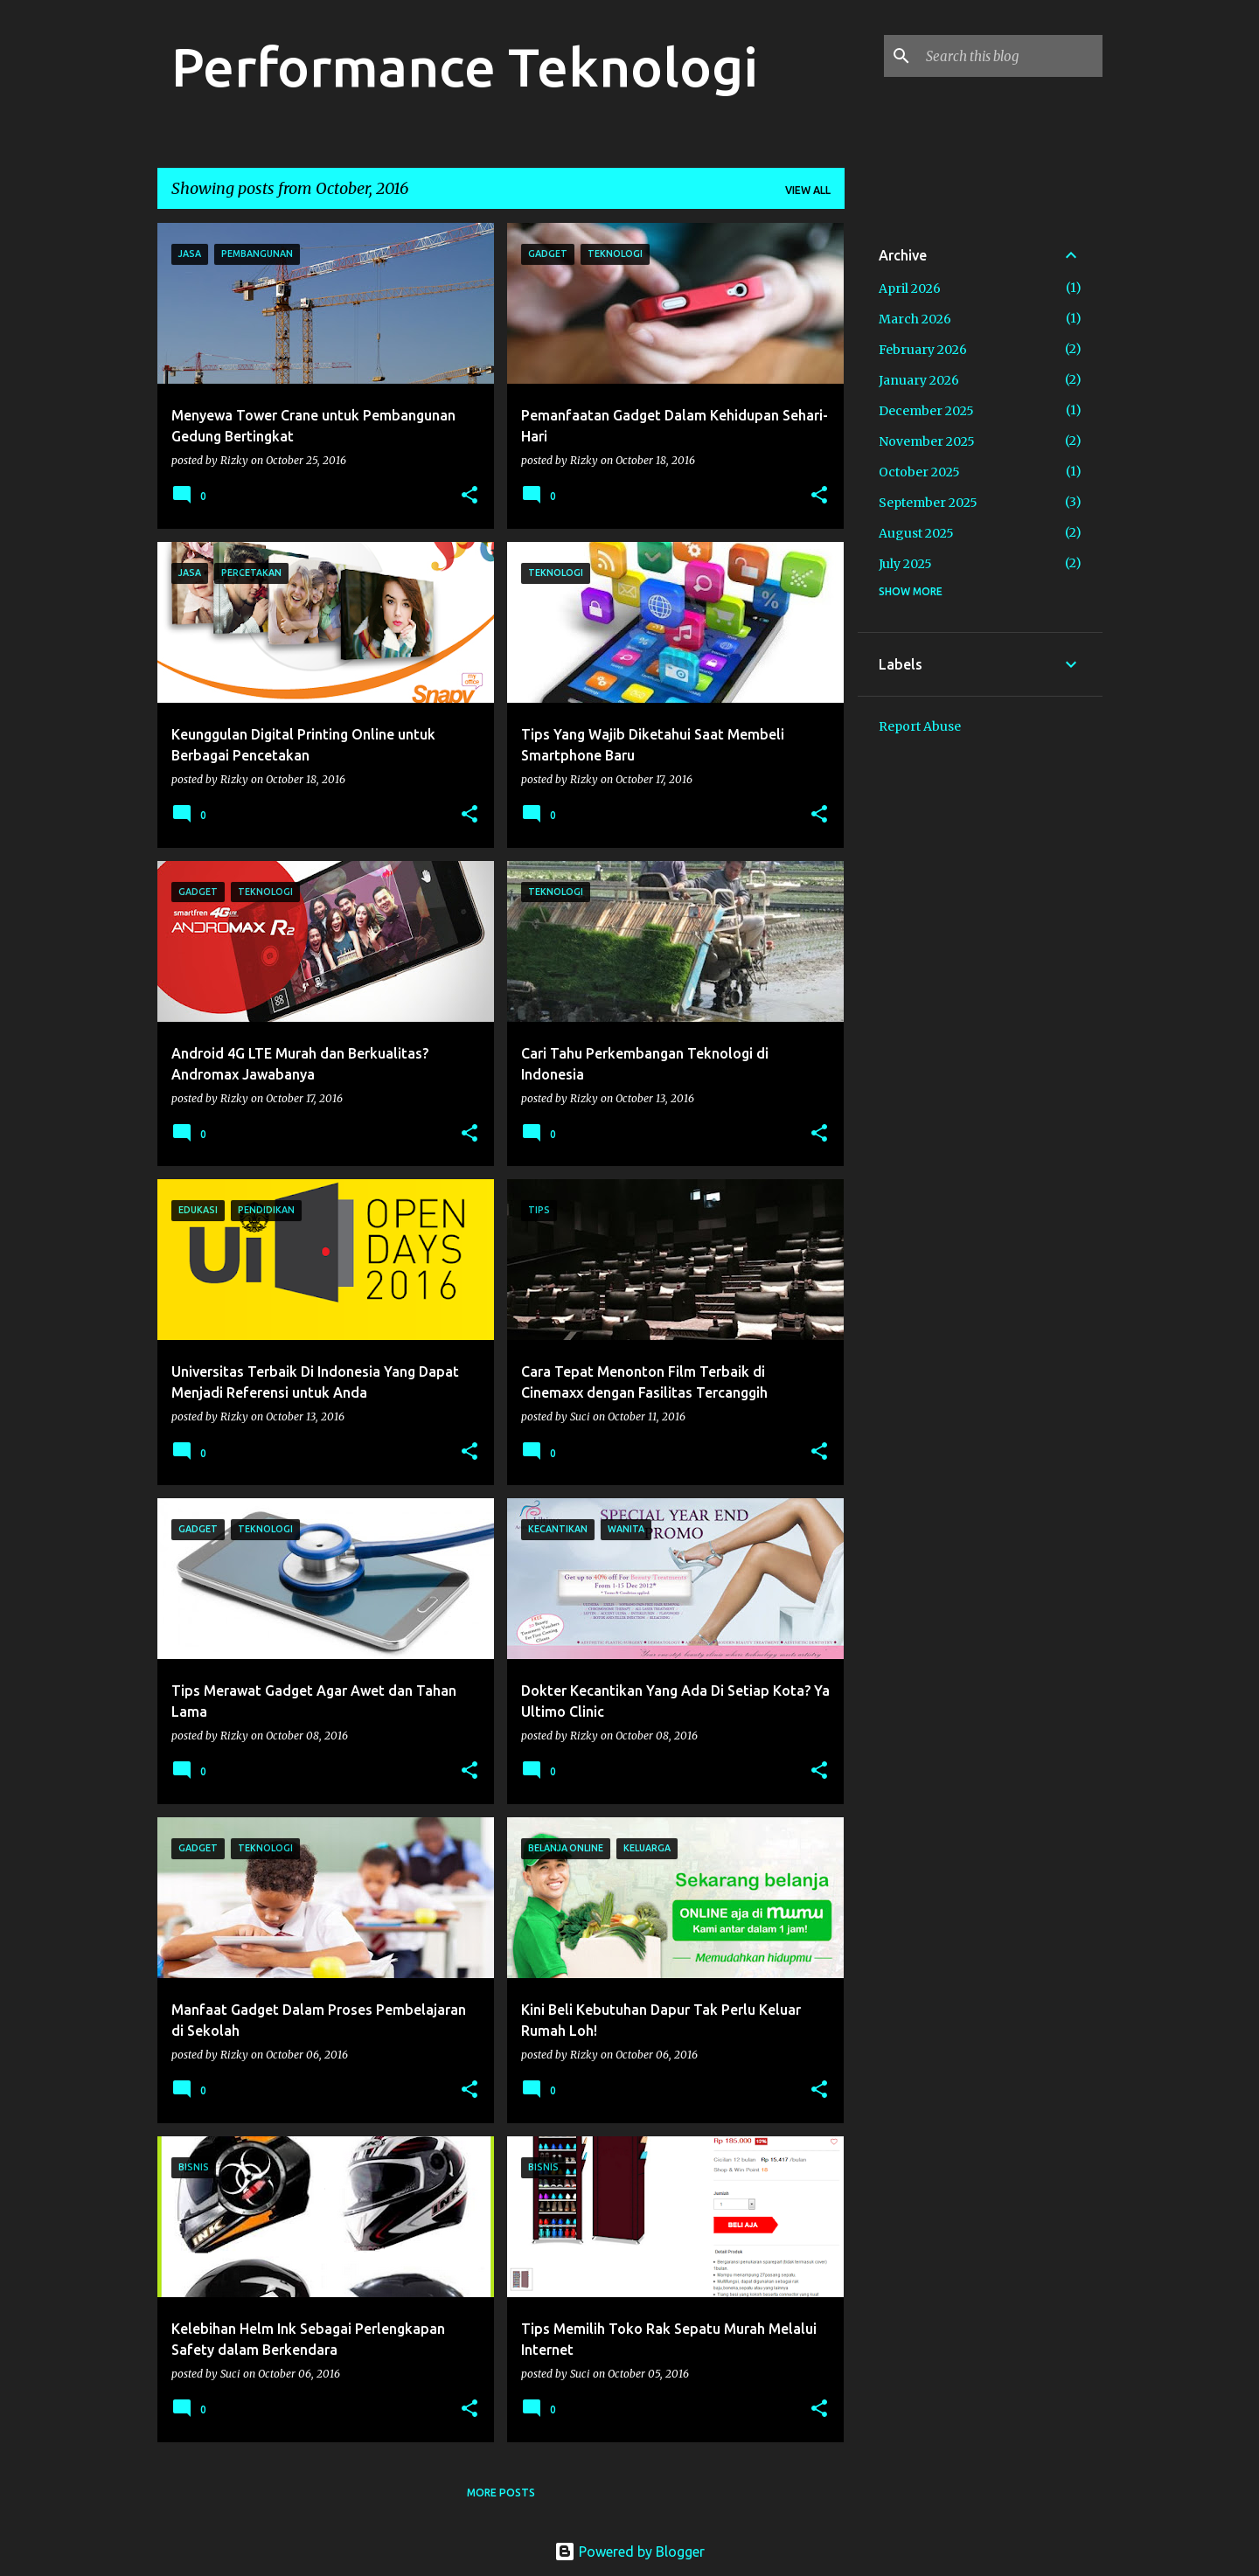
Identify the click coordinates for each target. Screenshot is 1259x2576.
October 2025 (919, 472)
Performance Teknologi (464, 66)
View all (808, 190)
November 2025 (927, 441)
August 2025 (916, 533)
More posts (501, 2492)
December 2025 (926, 411)
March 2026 (915, 319)
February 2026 (923, 350)
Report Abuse (920, 726)
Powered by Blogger (629, 2551)
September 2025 (928, 502)
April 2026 (910, 288)
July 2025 (905, 564)
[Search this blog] (1010, 56)
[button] (469, 496)
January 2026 (919, 380)
